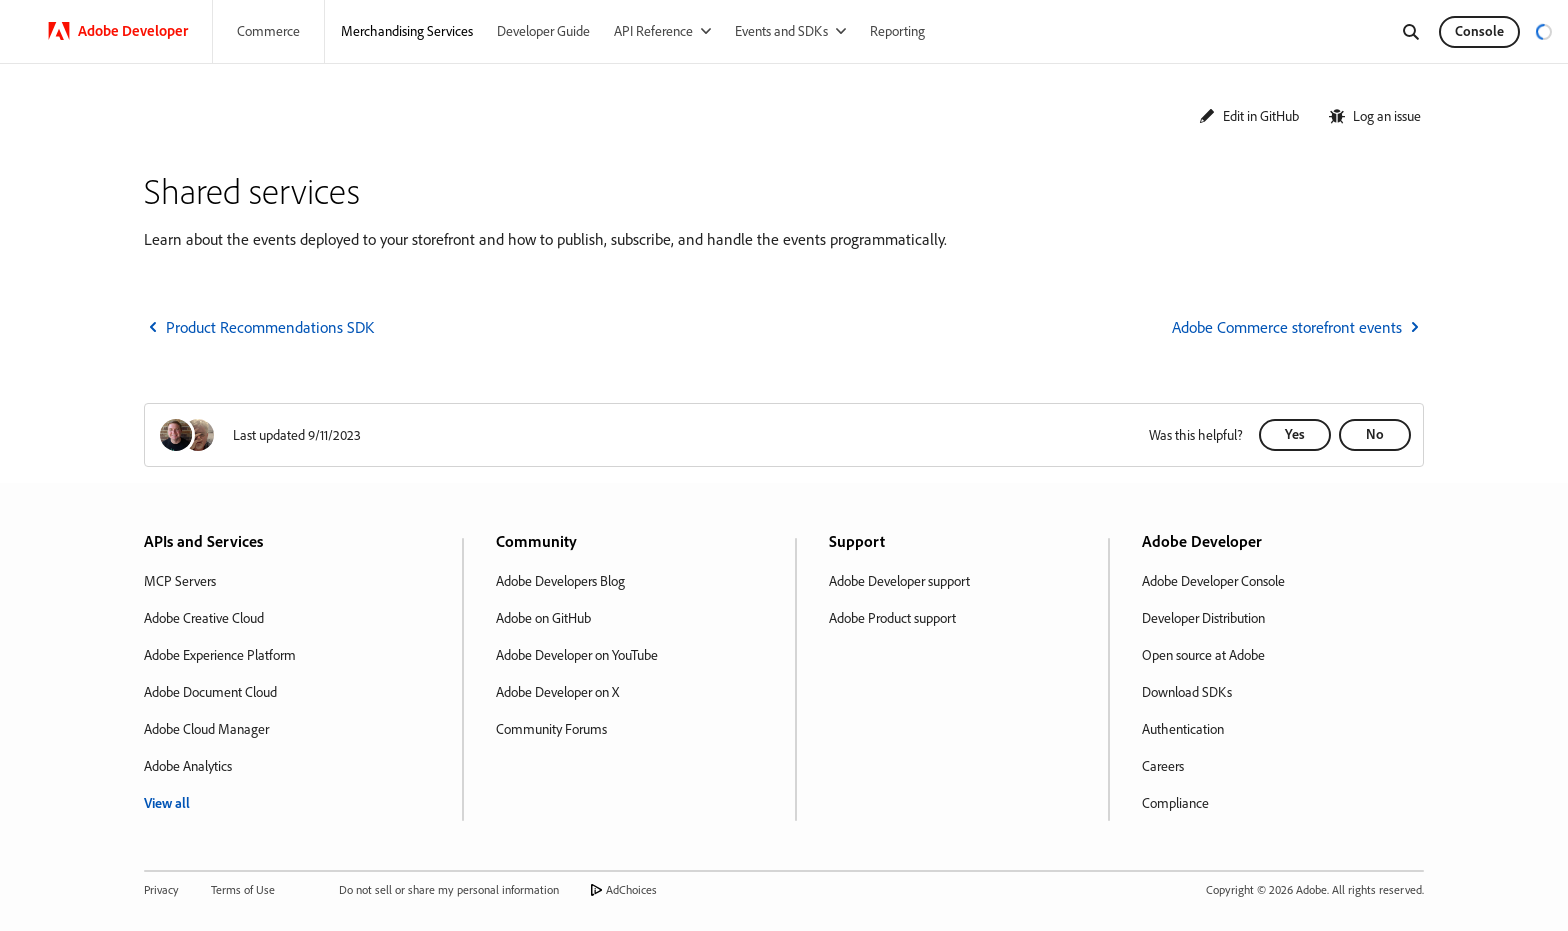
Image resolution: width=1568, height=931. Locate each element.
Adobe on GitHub (543, 618)
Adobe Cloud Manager (206, 729)
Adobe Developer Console (1213, 581)
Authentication (1183, 729)
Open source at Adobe (1203, 655)
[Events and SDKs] (790, 31)
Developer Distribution (1203, 618)
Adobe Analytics (188, 766)
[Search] (1411, 32)
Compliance (1175, 803)
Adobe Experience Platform (220, 655)
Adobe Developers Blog (560, 581)
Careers (1163, 766)
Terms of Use (243, 889)
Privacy (161, 889)
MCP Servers (180, 581)
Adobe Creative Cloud (204, 618)
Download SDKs (1187, 692)
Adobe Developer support (899, 581)
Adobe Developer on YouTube (577, 655)
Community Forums (551, 729)
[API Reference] (662, 31)
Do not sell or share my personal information (449, 889)
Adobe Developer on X (557, 692)
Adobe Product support (892, 618)
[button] (1249, 116)
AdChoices (631, 889)
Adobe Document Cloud (210, 692)
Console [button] (1479, 31)
